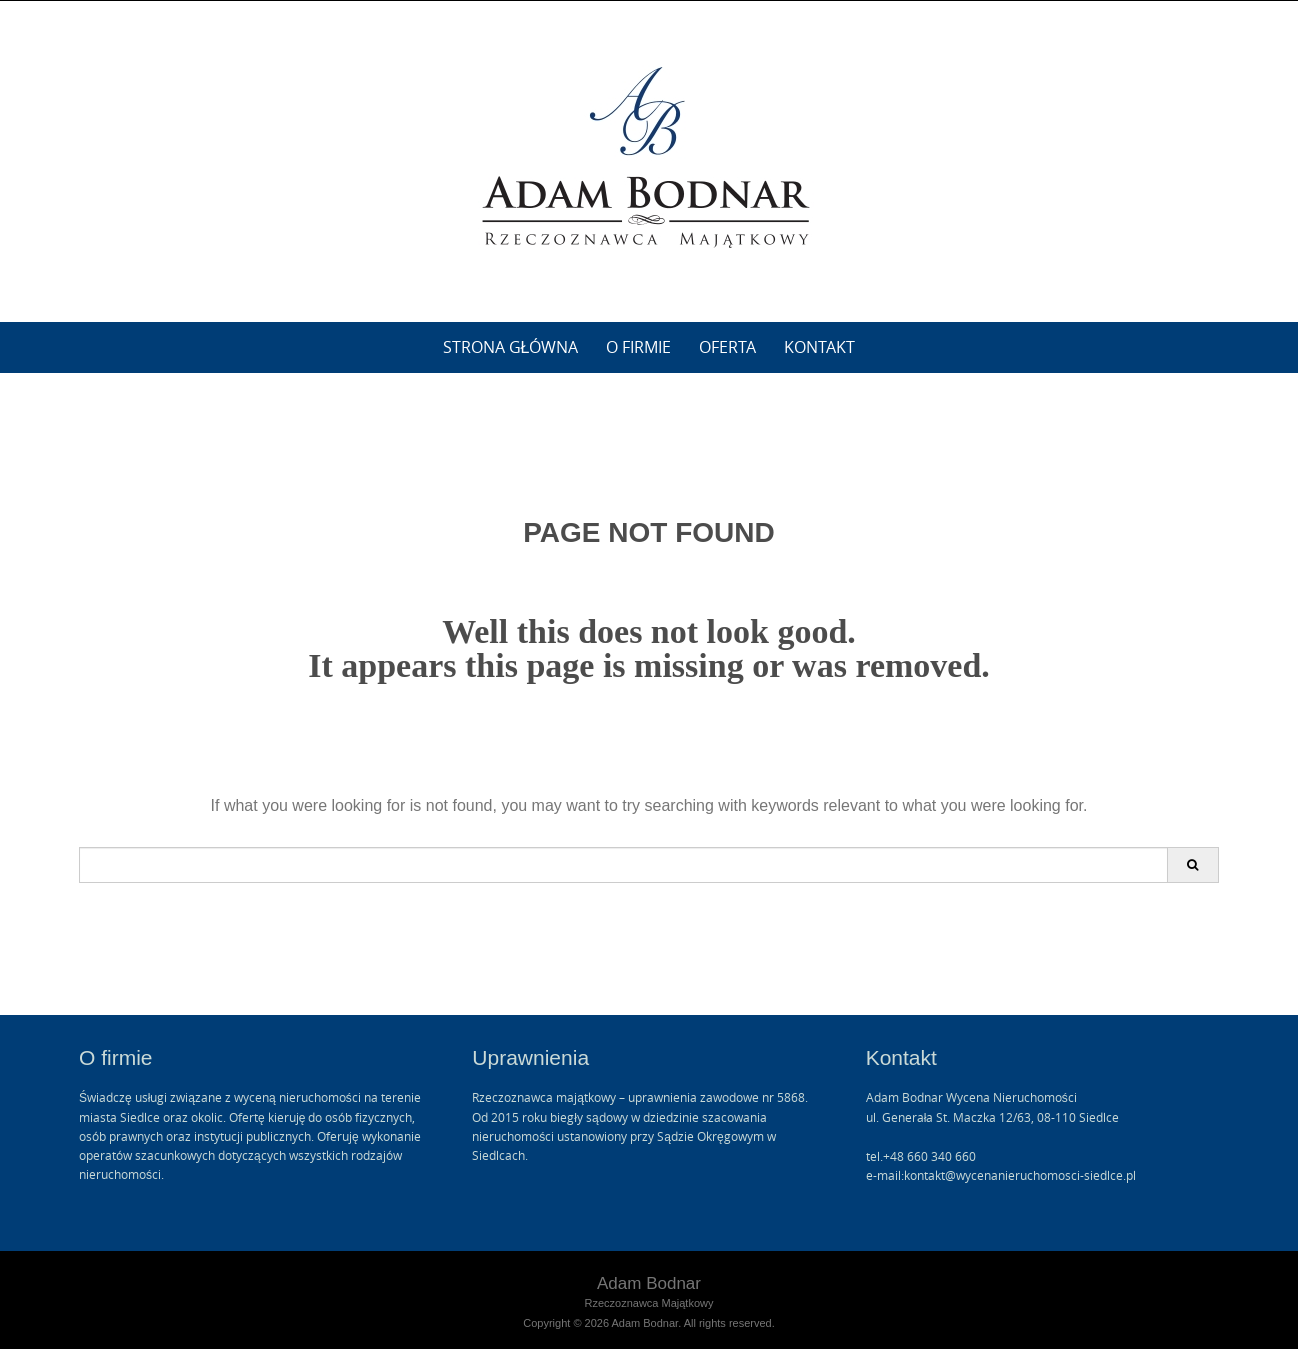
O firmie (638, 347)
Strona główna (511, 347)
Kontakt (819, 347)
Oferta (727, 347)
